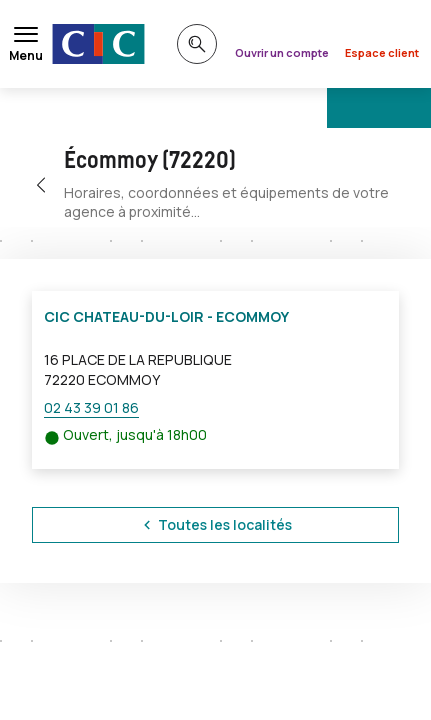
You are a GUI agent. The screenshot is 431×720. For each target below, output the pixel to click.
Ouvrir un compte (282, 52)
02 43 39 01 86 (91, 407)
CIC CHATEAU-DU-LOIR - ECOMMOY (166, 316)
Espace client (382, 52)
